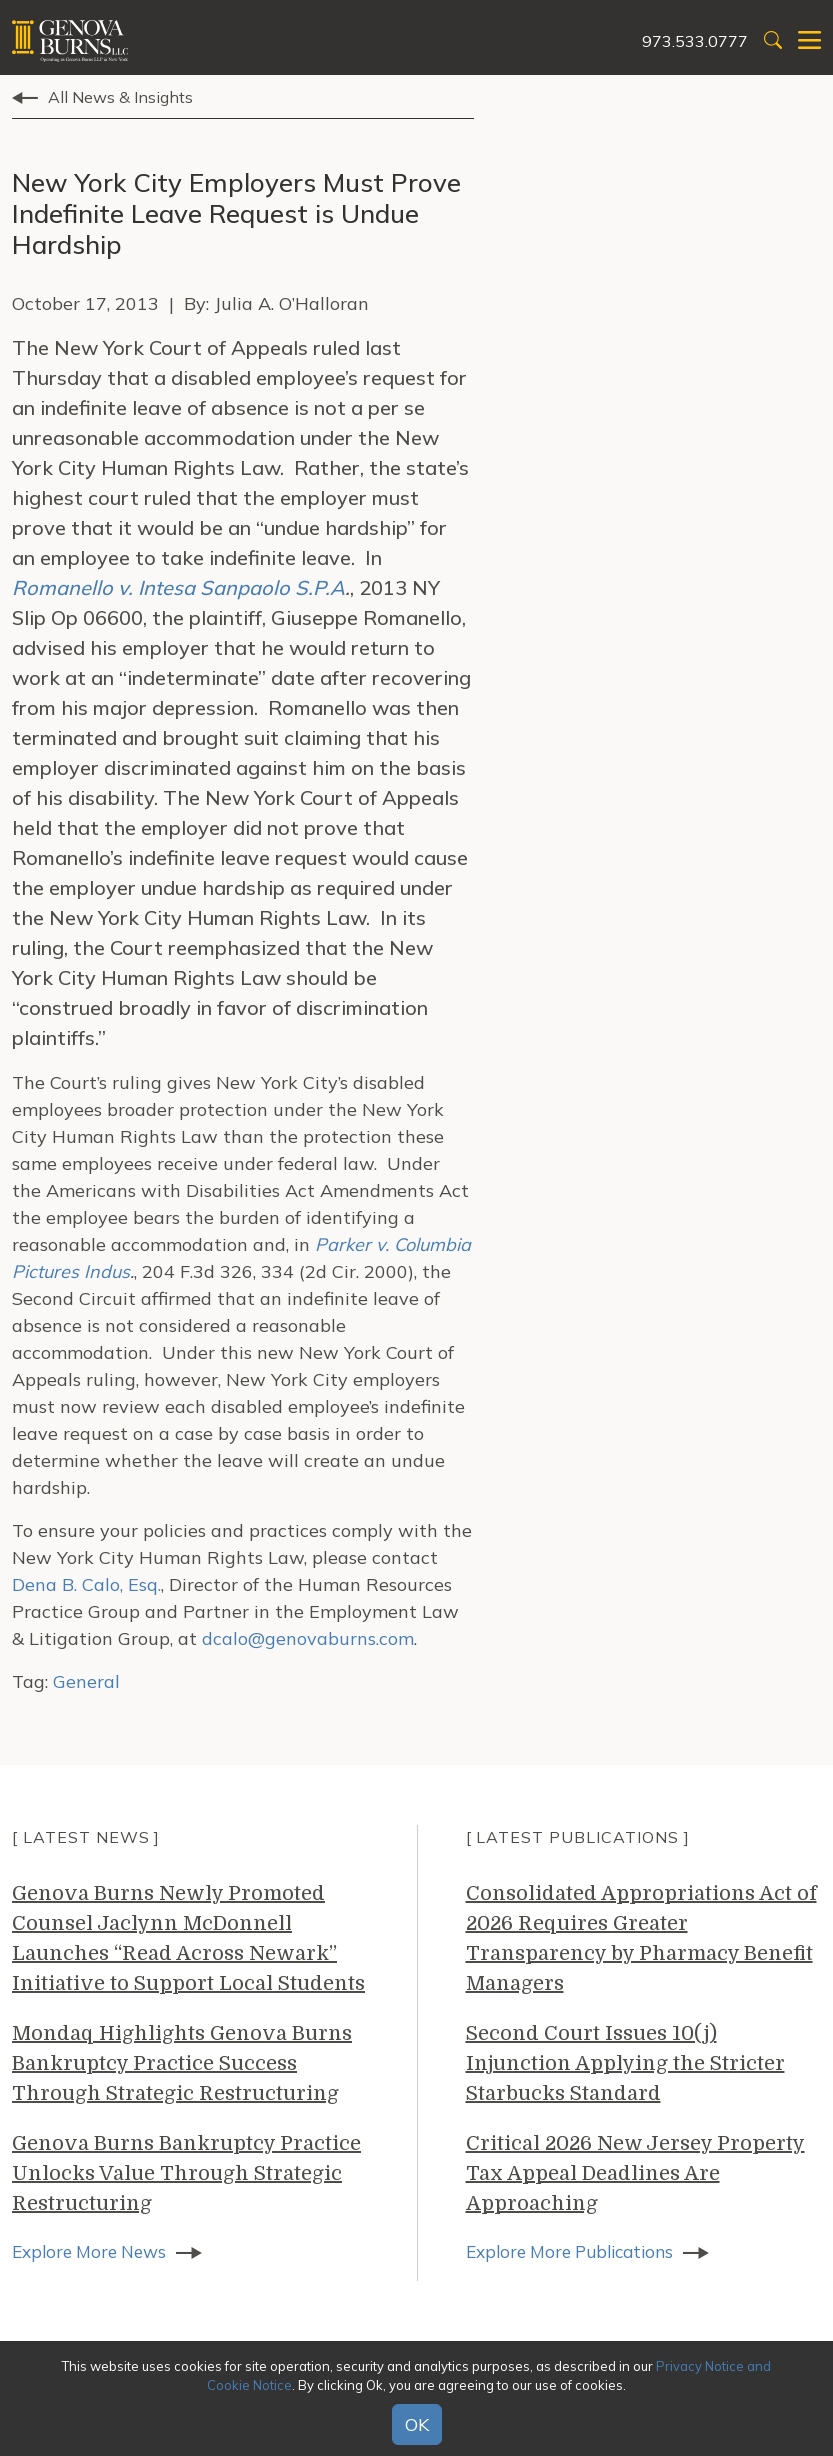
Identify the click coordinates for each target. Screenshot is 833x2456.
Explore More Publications (577, 2252)
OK (417, 2424)
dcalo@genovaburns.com (308, 1638)
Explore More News (94, 2252)
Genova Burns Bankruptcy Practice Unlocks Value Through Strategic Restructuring (186, 2173)
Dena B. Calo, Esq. (86, 1584)
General (86, 1681)
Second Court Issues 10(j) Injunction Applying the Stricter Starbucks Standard (625, 2063)
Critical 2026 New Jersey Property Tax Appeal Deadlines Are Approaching (635, 2173)
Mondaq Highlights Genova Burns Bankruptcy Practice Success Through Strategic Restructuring (182, 2063)
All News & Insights (120, 97)
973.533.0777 (695, 41)
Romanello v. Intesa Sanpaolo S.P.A (178, 587)
